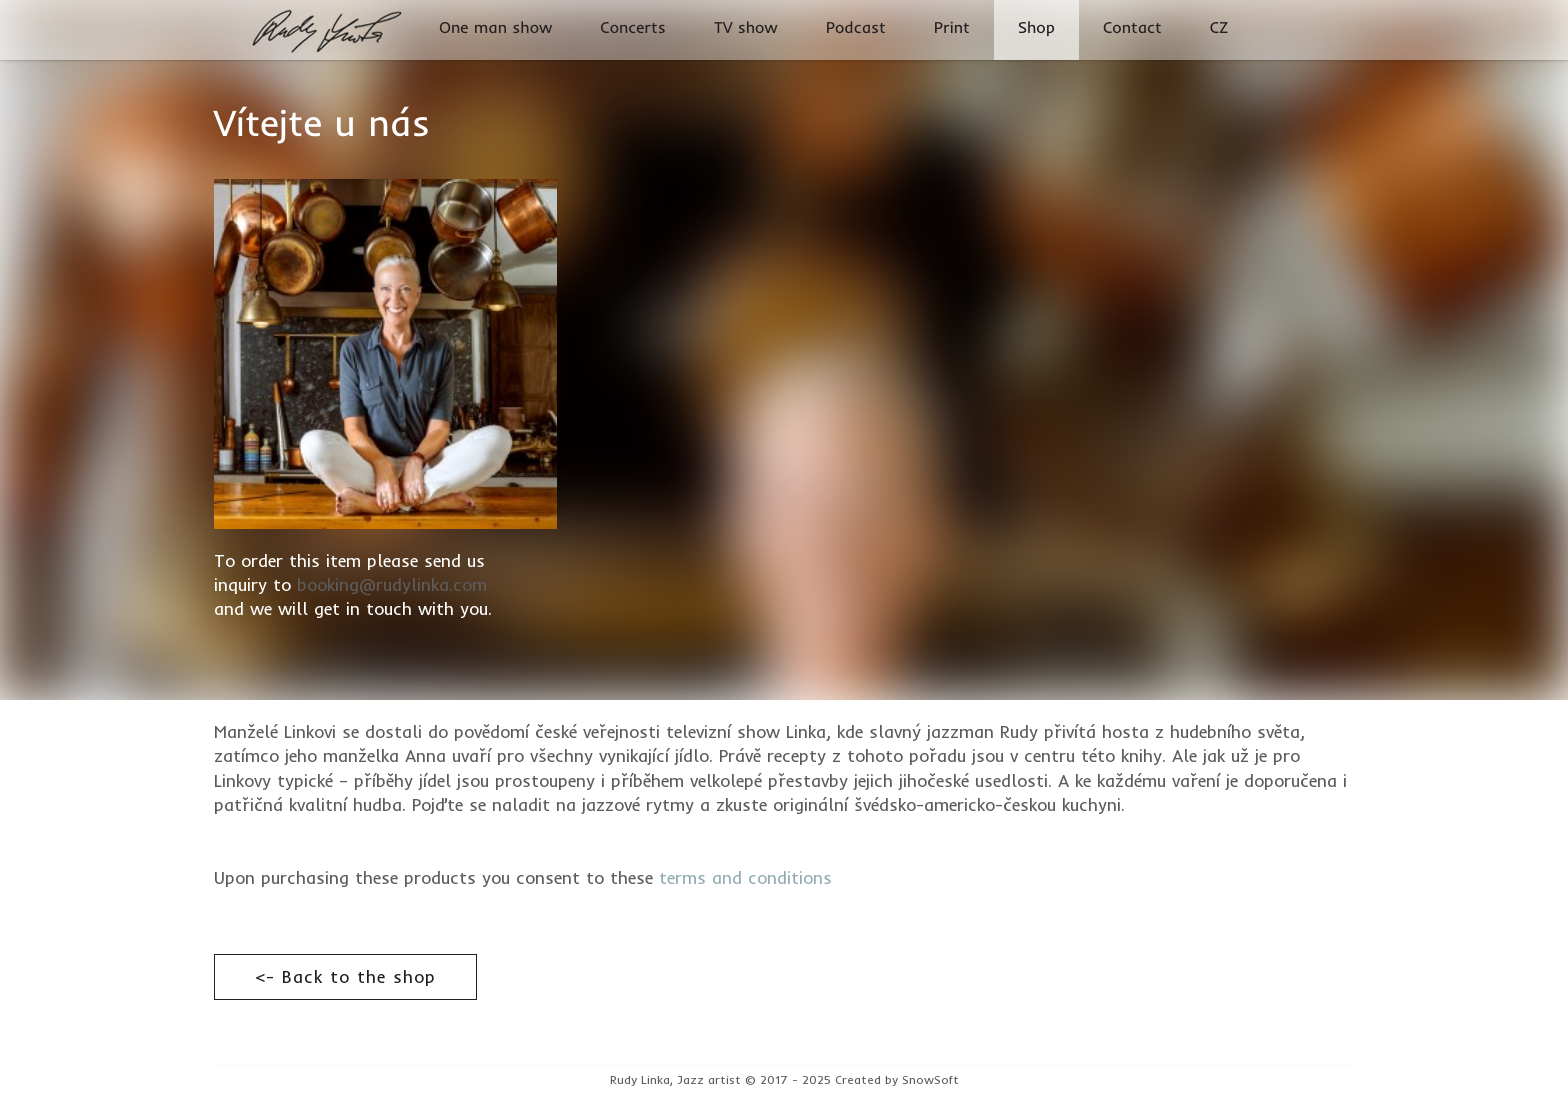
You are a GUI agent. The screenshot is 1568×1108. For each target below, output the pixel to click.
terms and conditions (745, 877)
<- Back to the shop (345, 976)
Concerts (632, 28)
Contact (1132, 28)
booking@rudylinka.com (392, 584)
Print (952, 28)
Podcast (856, 28)
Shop (1036, 28)
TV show (746, 28)
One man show (495, 28)
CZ (1219, 28)
